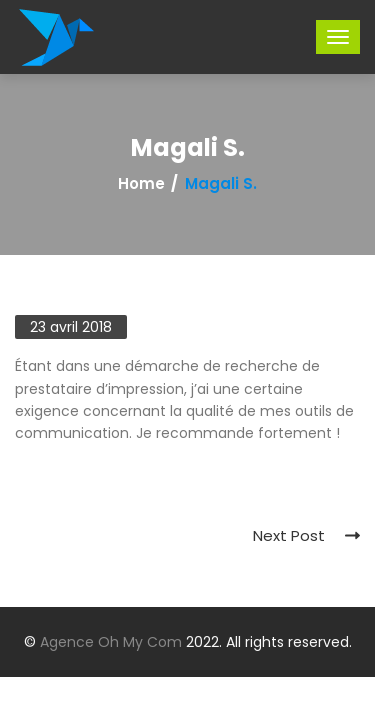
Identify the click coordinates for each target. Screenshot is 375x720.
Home (141, 184)
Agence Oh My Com (111, 642)
